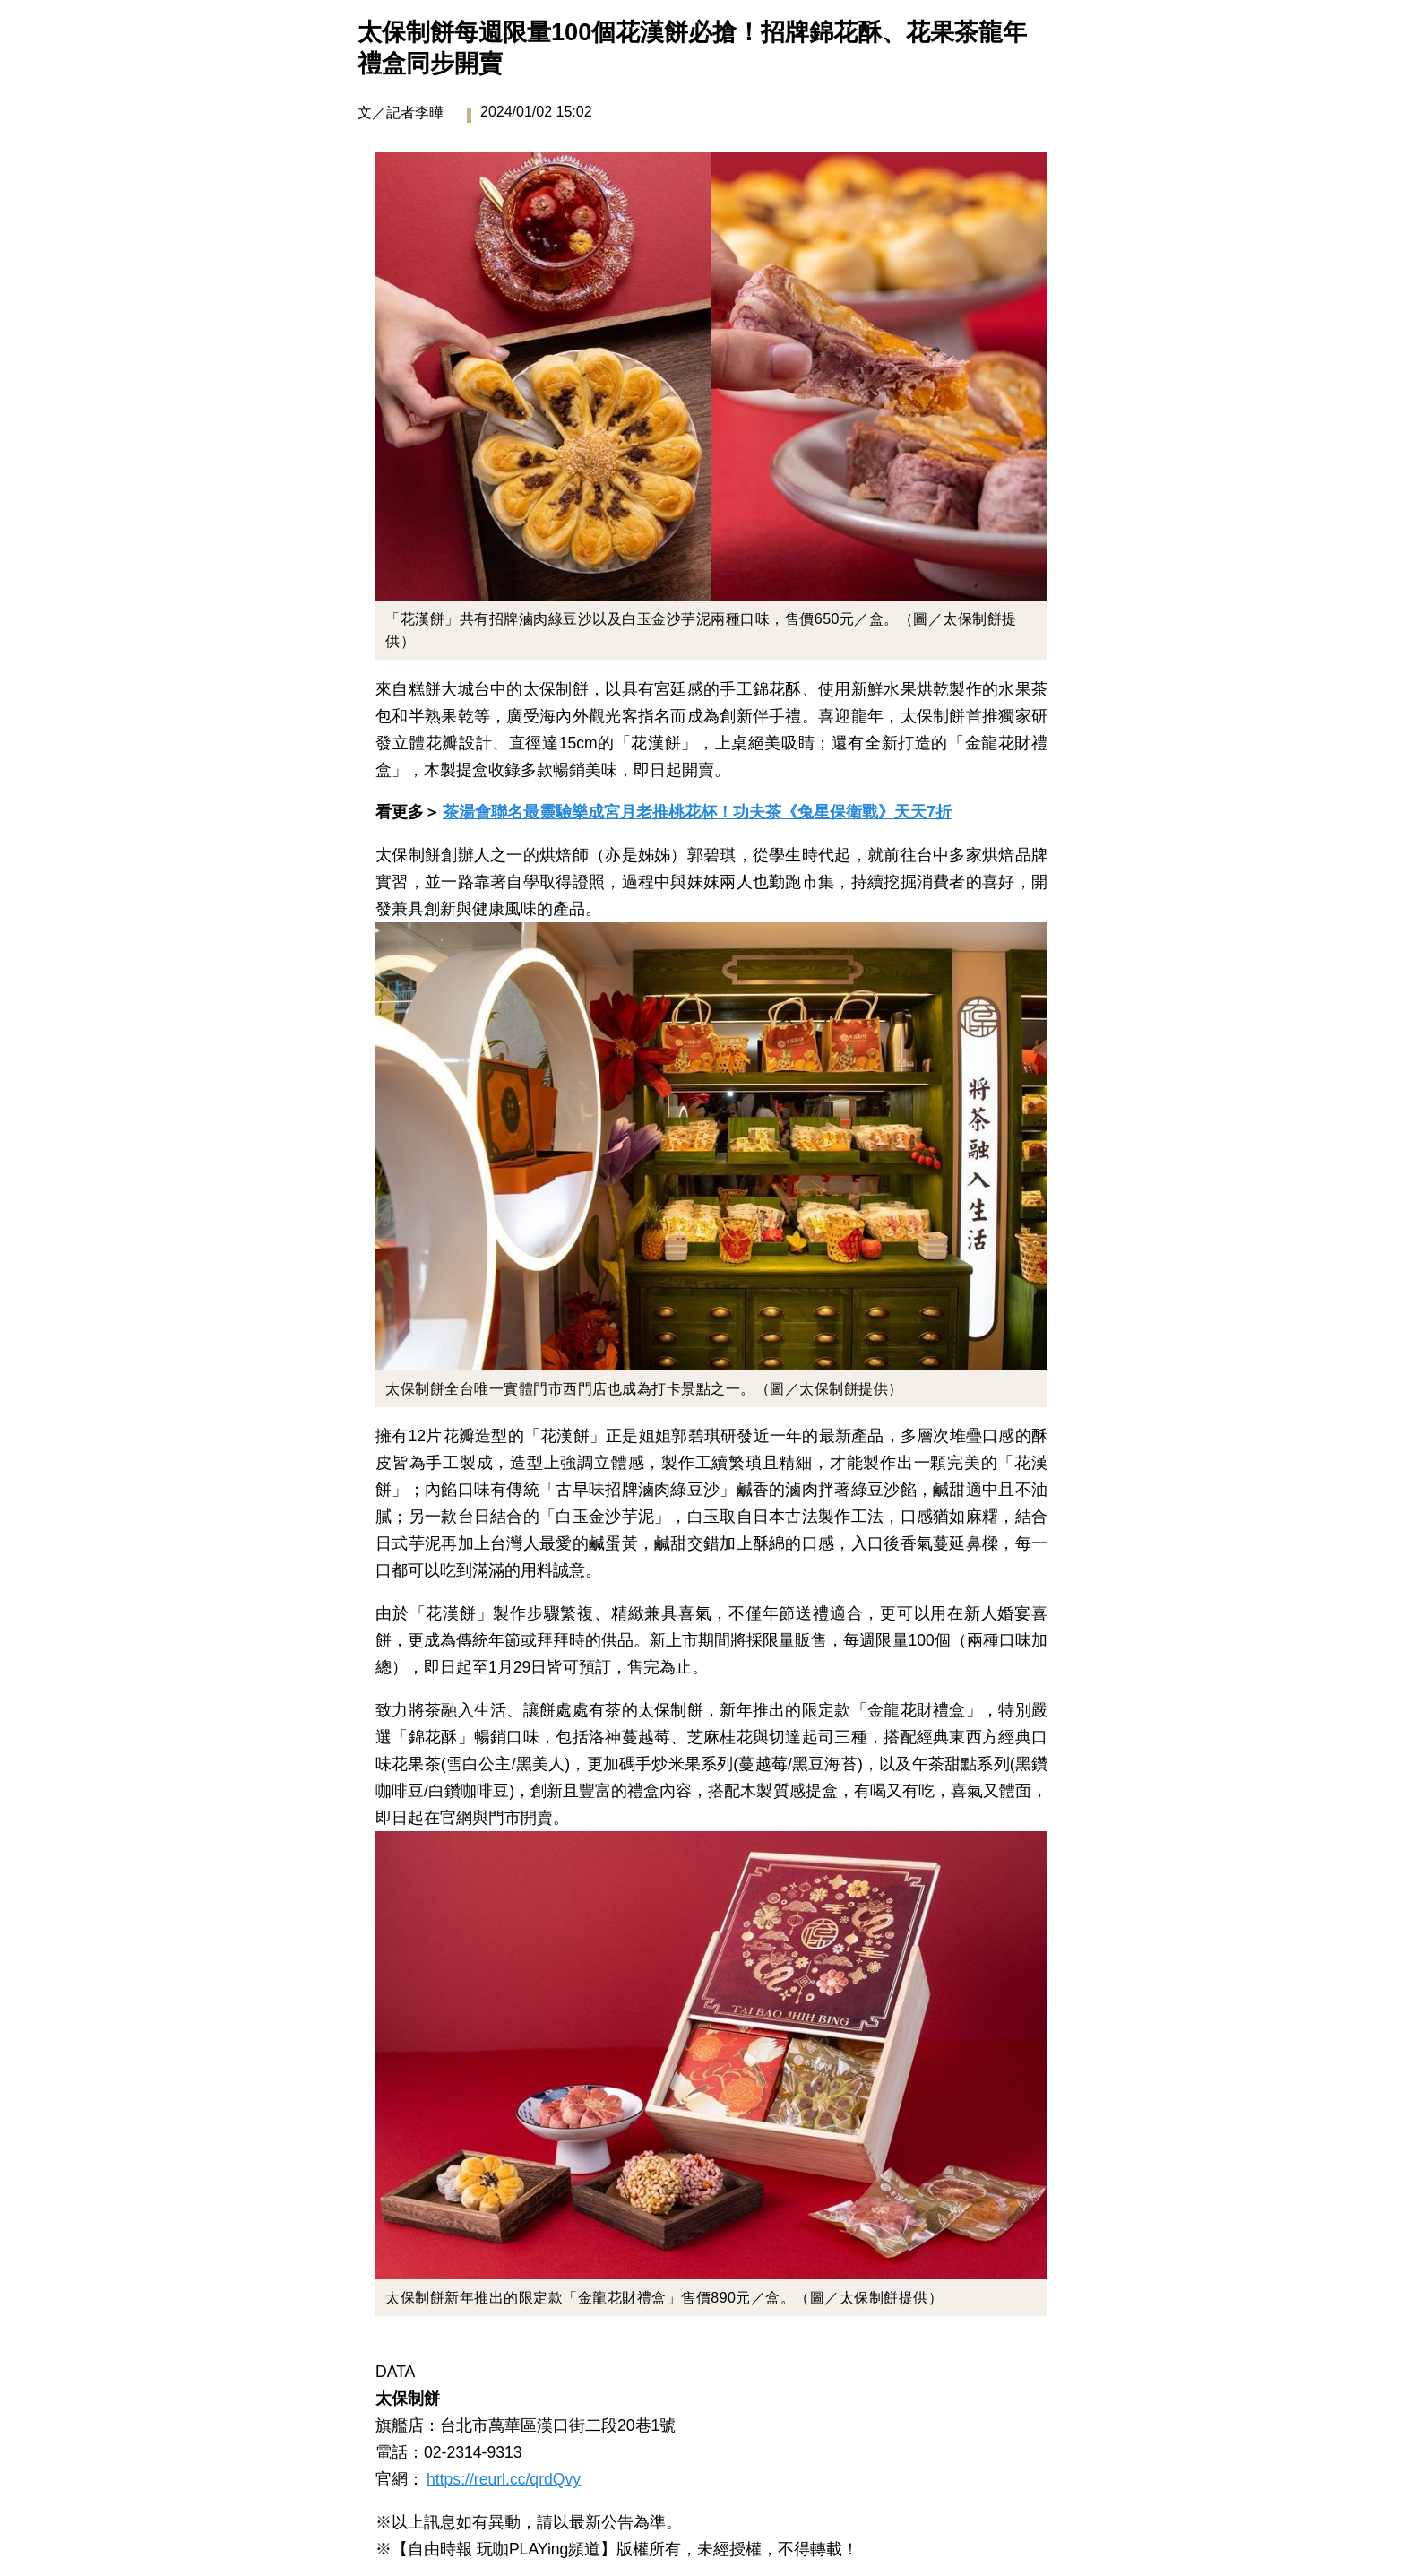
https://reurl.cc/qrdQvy (504, 2479)
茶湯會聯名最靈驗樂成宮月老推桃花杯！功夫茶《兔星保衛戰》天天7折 (697, 812)
